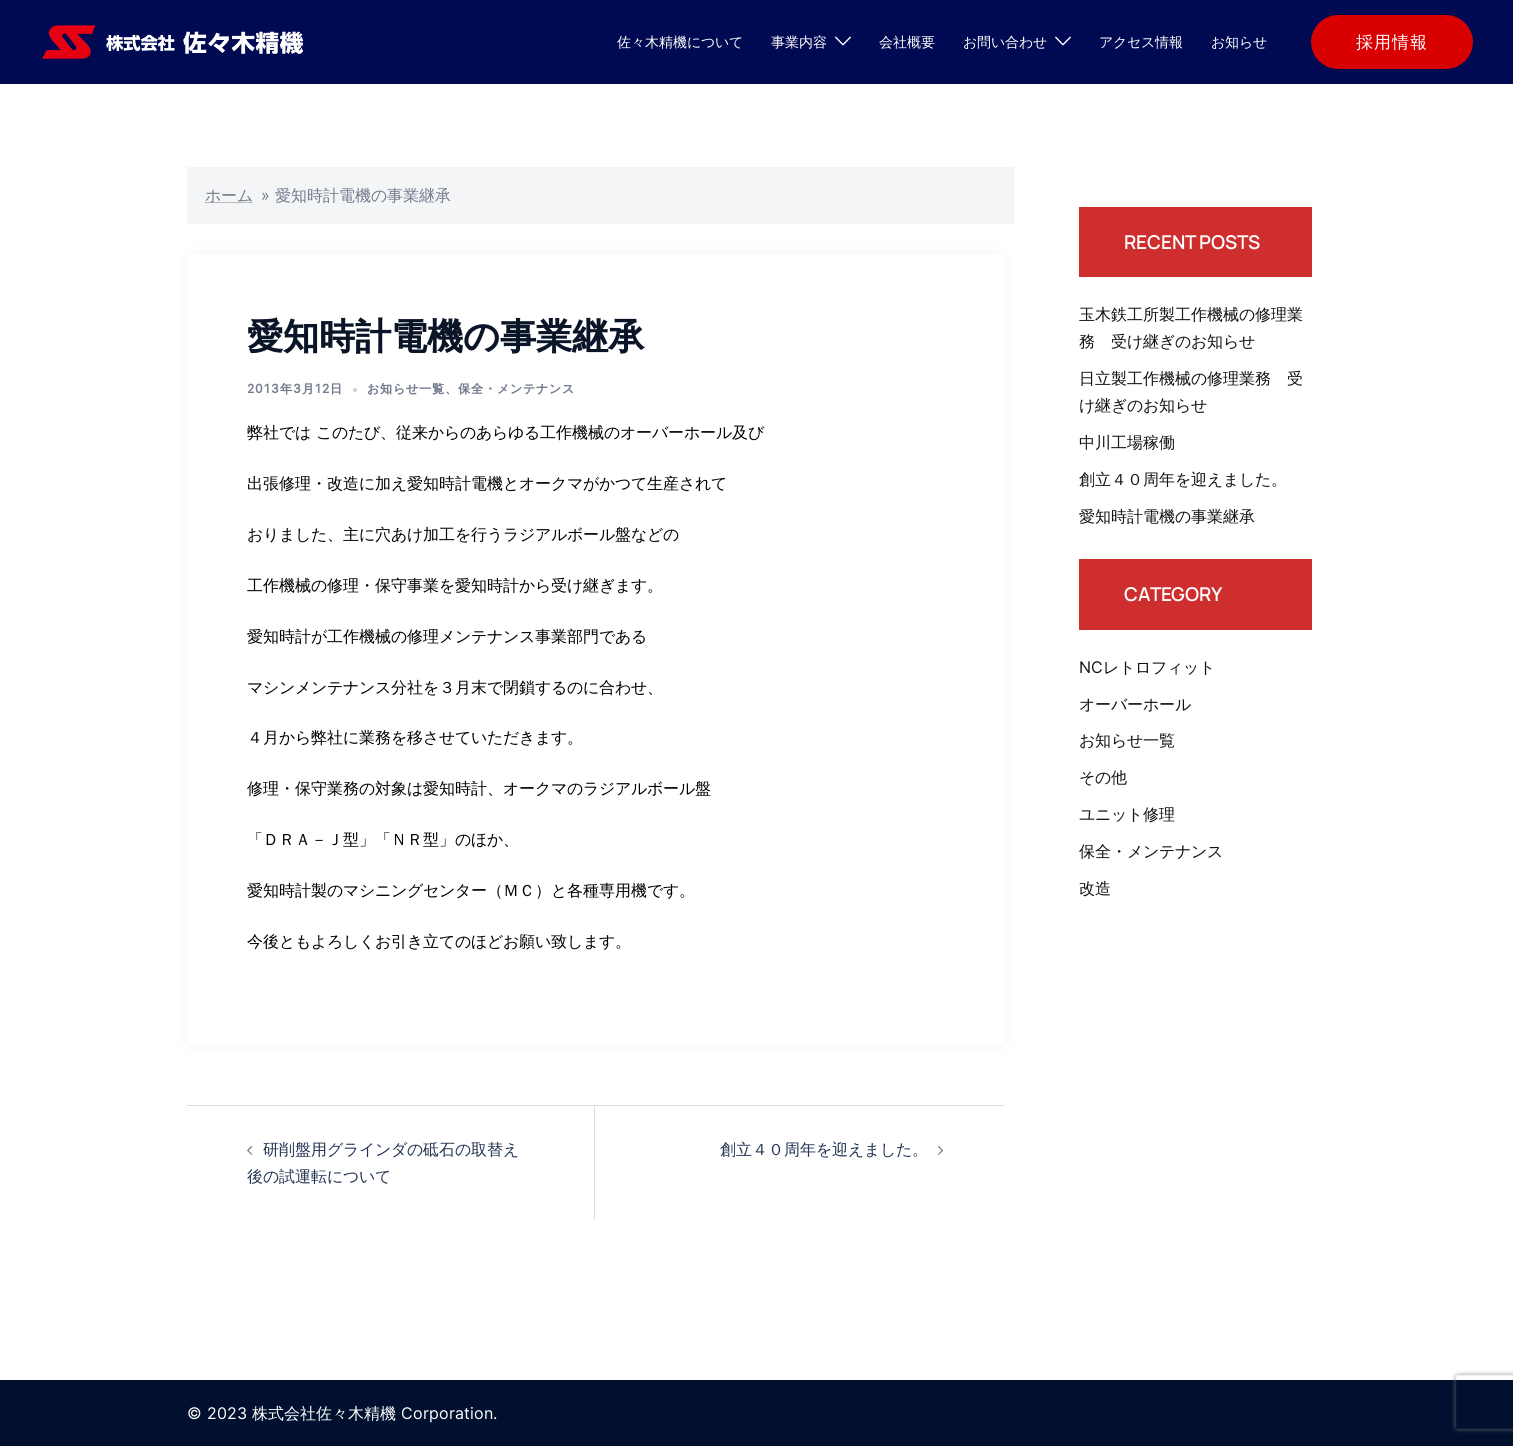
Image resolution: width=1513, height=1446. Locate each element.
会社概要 (907, 41)
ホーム (229, 195)
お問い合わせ (1005, 41)
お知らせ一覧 (406, 388)
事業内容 (799, 41)
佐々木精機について (680, 41)
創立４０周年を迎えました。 (824, 1149)
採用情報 (1392, 42)
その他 (1103, 777)
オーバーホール (1135, 704)
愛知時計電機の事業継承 (1167, 516)
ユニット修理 (1127, 814)
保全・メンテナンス (516, 388)
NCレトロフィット (1147, 667)
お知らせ (1239, 41)
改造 (1095, 888)
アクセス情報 (1141, 41)
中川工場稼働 (1127, 442)
